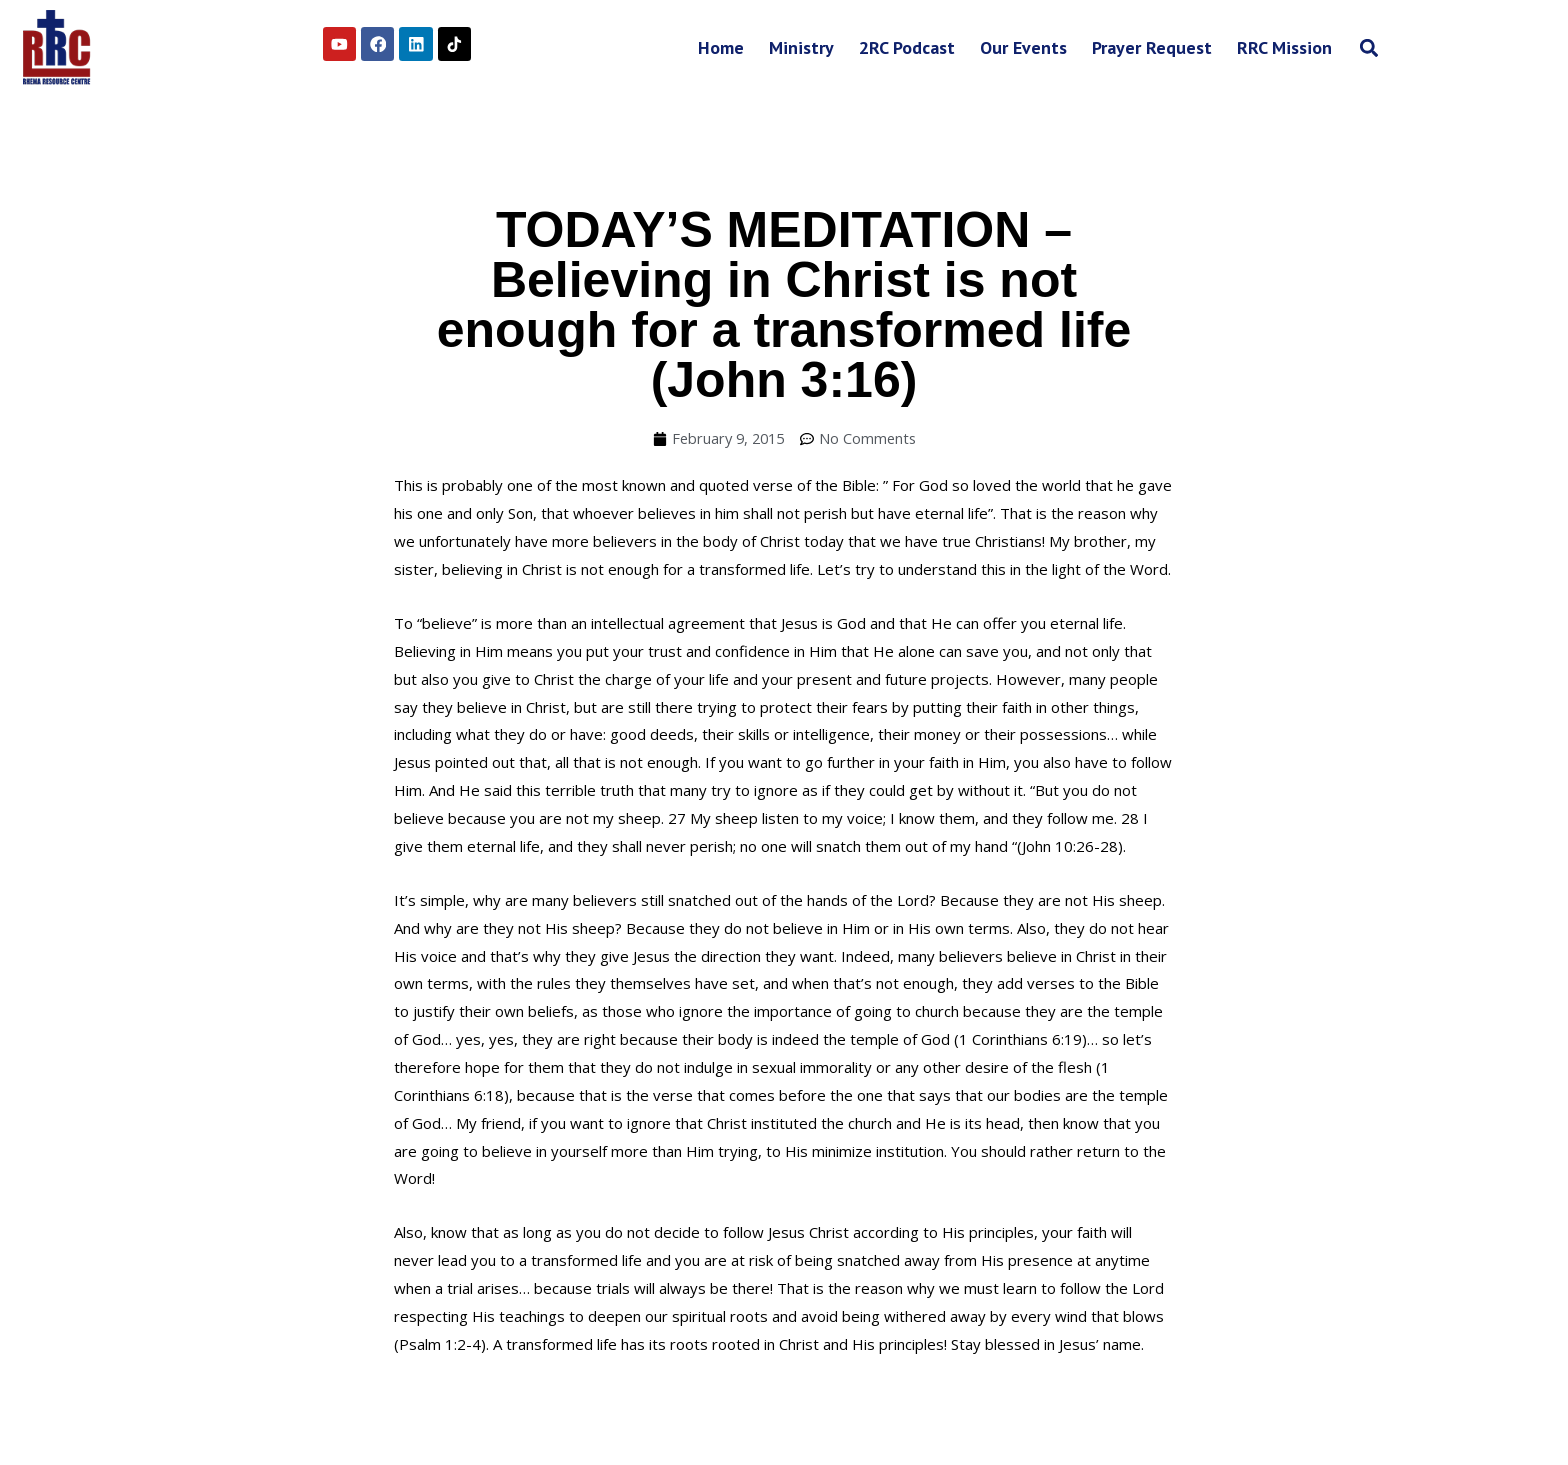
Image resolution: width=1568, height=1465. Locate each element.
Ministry (801, 47)
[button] (1368, 47)
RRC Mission (1284, 47)
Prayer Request (1152, 47)
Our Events (1023, 47)
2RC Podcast (907, 47)
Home (721, 47)
